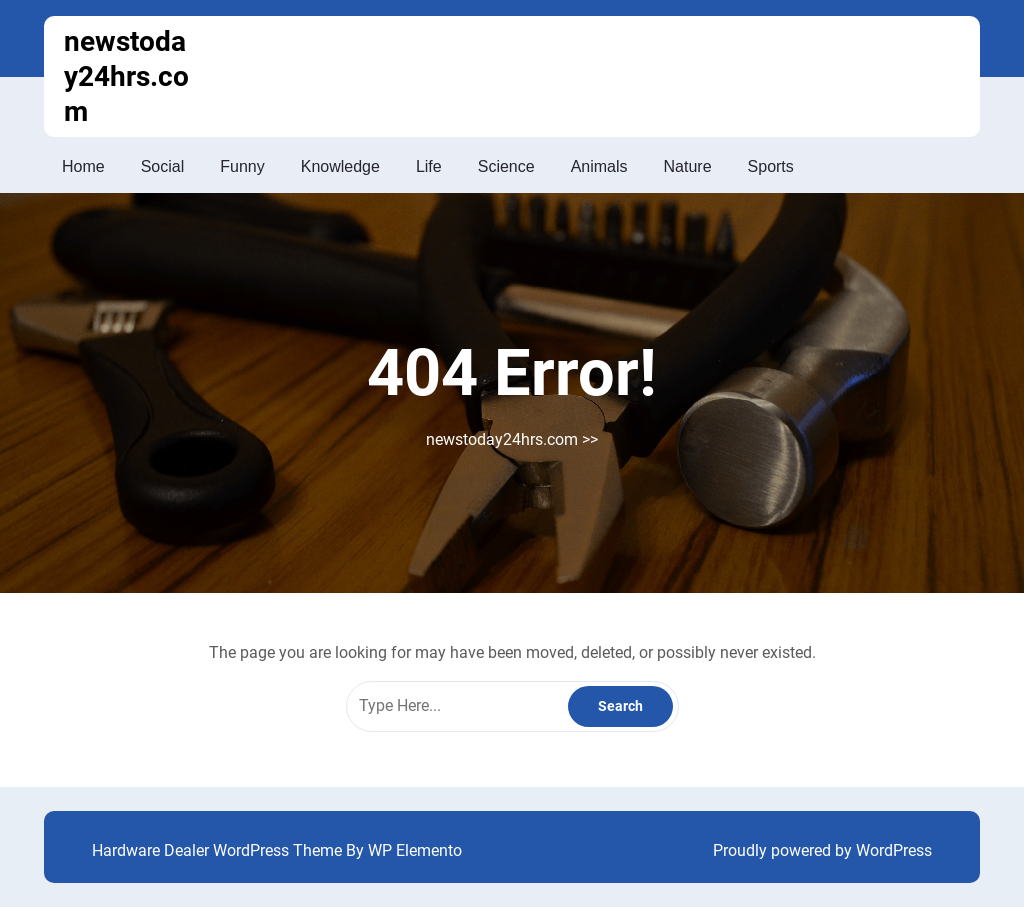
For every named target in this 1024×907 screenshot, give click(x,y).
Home (83, 166)
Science (506, 166)
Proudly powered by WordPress (822, 850)
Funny (242, 166)
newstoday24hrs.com (126, 76)
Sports (771, 166)
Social (163, 166)
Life (429, 166)
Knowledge (340, 166)
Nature (688, 166)
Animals (599, 166)
